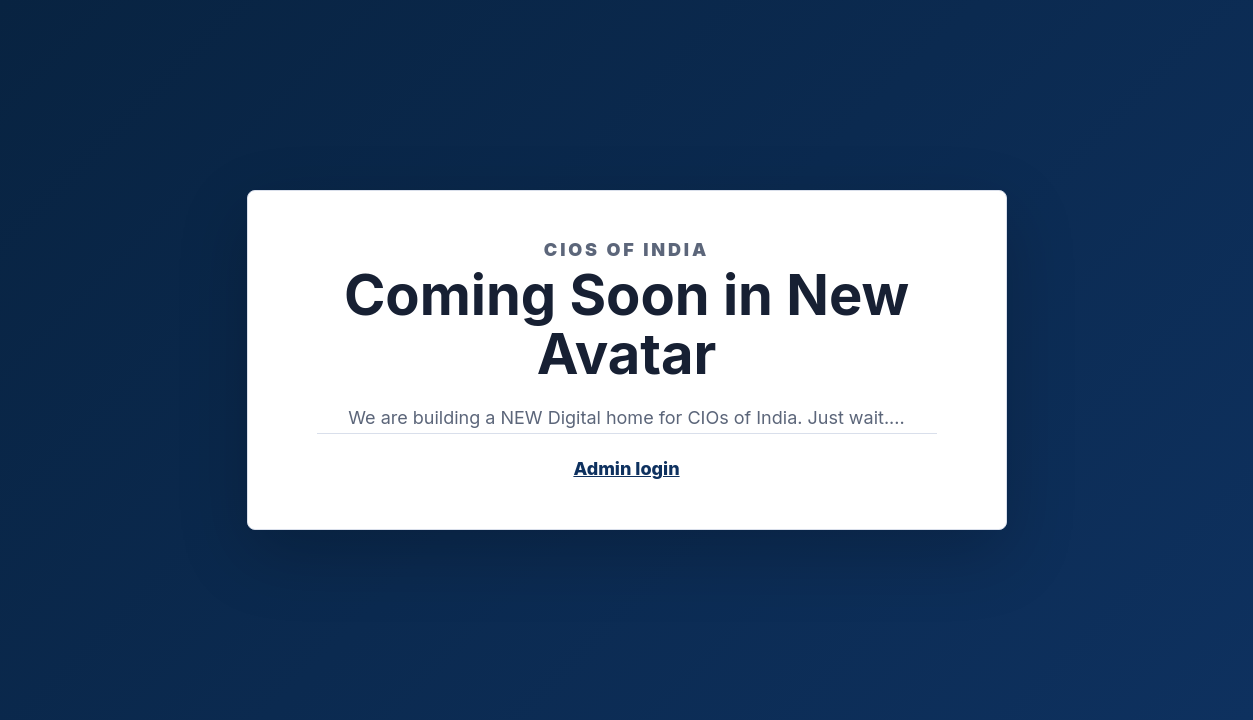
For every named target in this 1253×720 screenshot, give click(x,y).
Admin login (626, 468)
